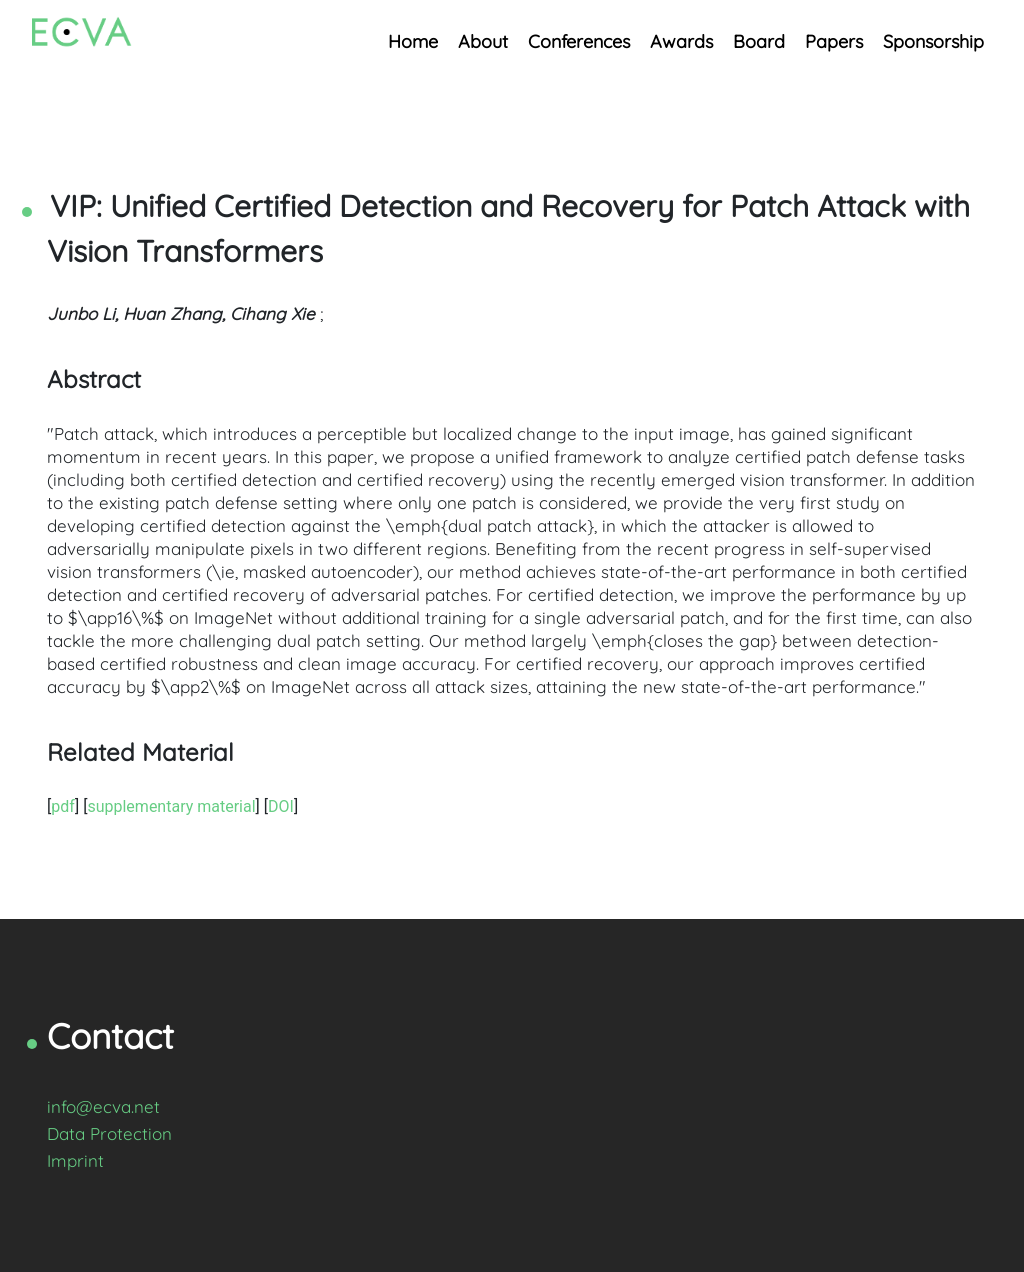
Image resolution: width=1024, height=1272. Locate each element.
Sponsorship (933, 41)
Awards (681, 41)
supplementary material (171, 806)
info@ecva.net (103, 1106)
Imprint (75, 1160)
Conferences (579, 41)
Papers (834, 41)
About (483, 41)
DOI (281, 806)
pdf (63, 806)
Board (759, 41)
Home (413, 41)
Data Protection (109, 1133)
